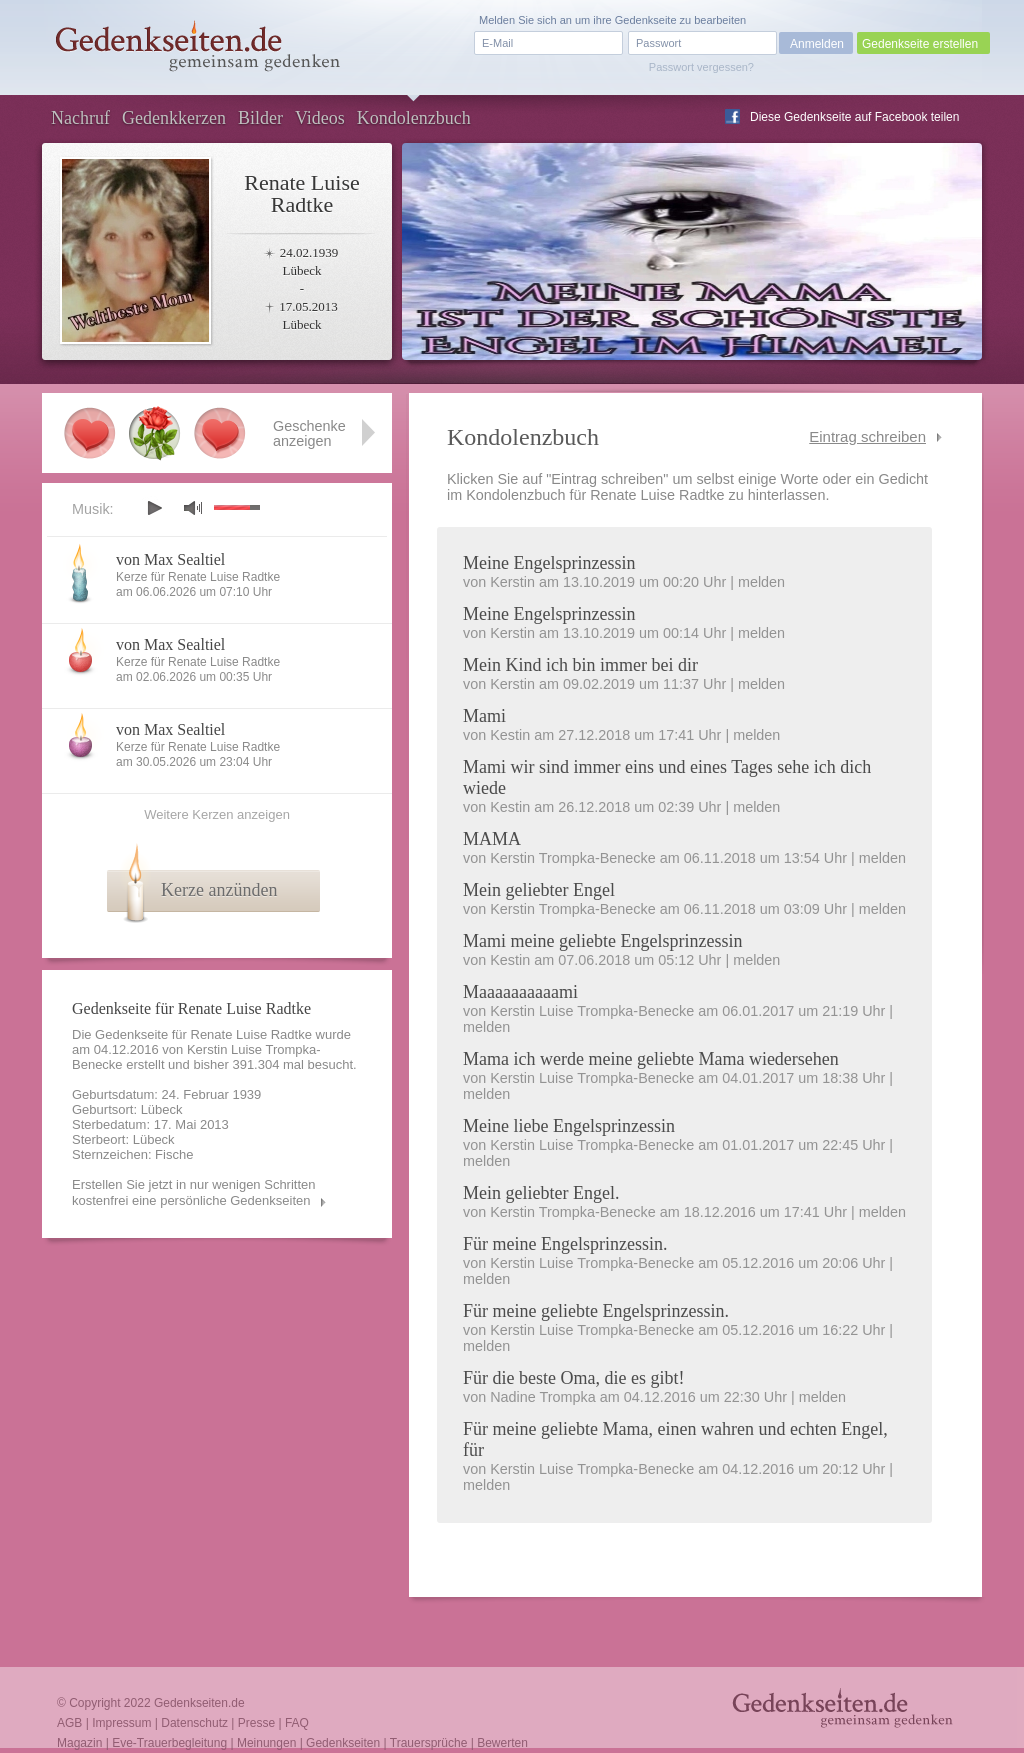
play (154, 508)
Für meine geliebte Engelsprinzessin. (596, 1311)
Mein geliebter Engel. (541, 1193)
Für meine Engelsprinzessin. (565, 1244)
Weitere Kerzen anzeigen (217, 814)
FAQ (297, 1723)
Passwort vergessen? (701, 67)
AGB (69, 1723)
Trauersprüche (429, 1743)
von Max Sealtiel (170, 559)
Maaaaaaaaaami (520, 992)
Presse (256, 1723)
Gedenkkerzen (174, 118)
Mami (484, 716)
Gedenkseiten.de (199, 1703)
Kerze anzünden (219, 890)
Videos (320, 118)
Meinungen (266, 1743)
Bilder (260, 118)
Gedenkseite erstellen (920, 44)
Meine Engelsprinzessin (549, 563)
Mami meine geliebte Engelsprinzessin (602, 941)
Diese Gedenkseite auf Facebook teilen (854, 117)
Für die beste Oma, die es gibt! (573, 1378)
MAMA (492, 839)
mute (193, 507)
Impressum (121, 1723)
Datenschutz (194, 1723)
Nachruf (80, 118)
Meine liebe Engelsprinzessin (569, 1126)
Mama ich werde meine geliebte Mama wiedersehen (651, 1059)
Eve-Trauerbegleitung (169, 1743)
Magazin (79, 1743)
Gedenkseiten (343, 1743)
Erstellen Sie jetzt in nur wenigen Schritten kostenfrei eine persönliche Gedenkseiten (194, 1192)
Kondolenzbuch (414, 118)
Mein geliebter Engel (539, 890)
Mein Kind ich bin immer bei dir (580, 665)
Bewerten (502, 1743)
